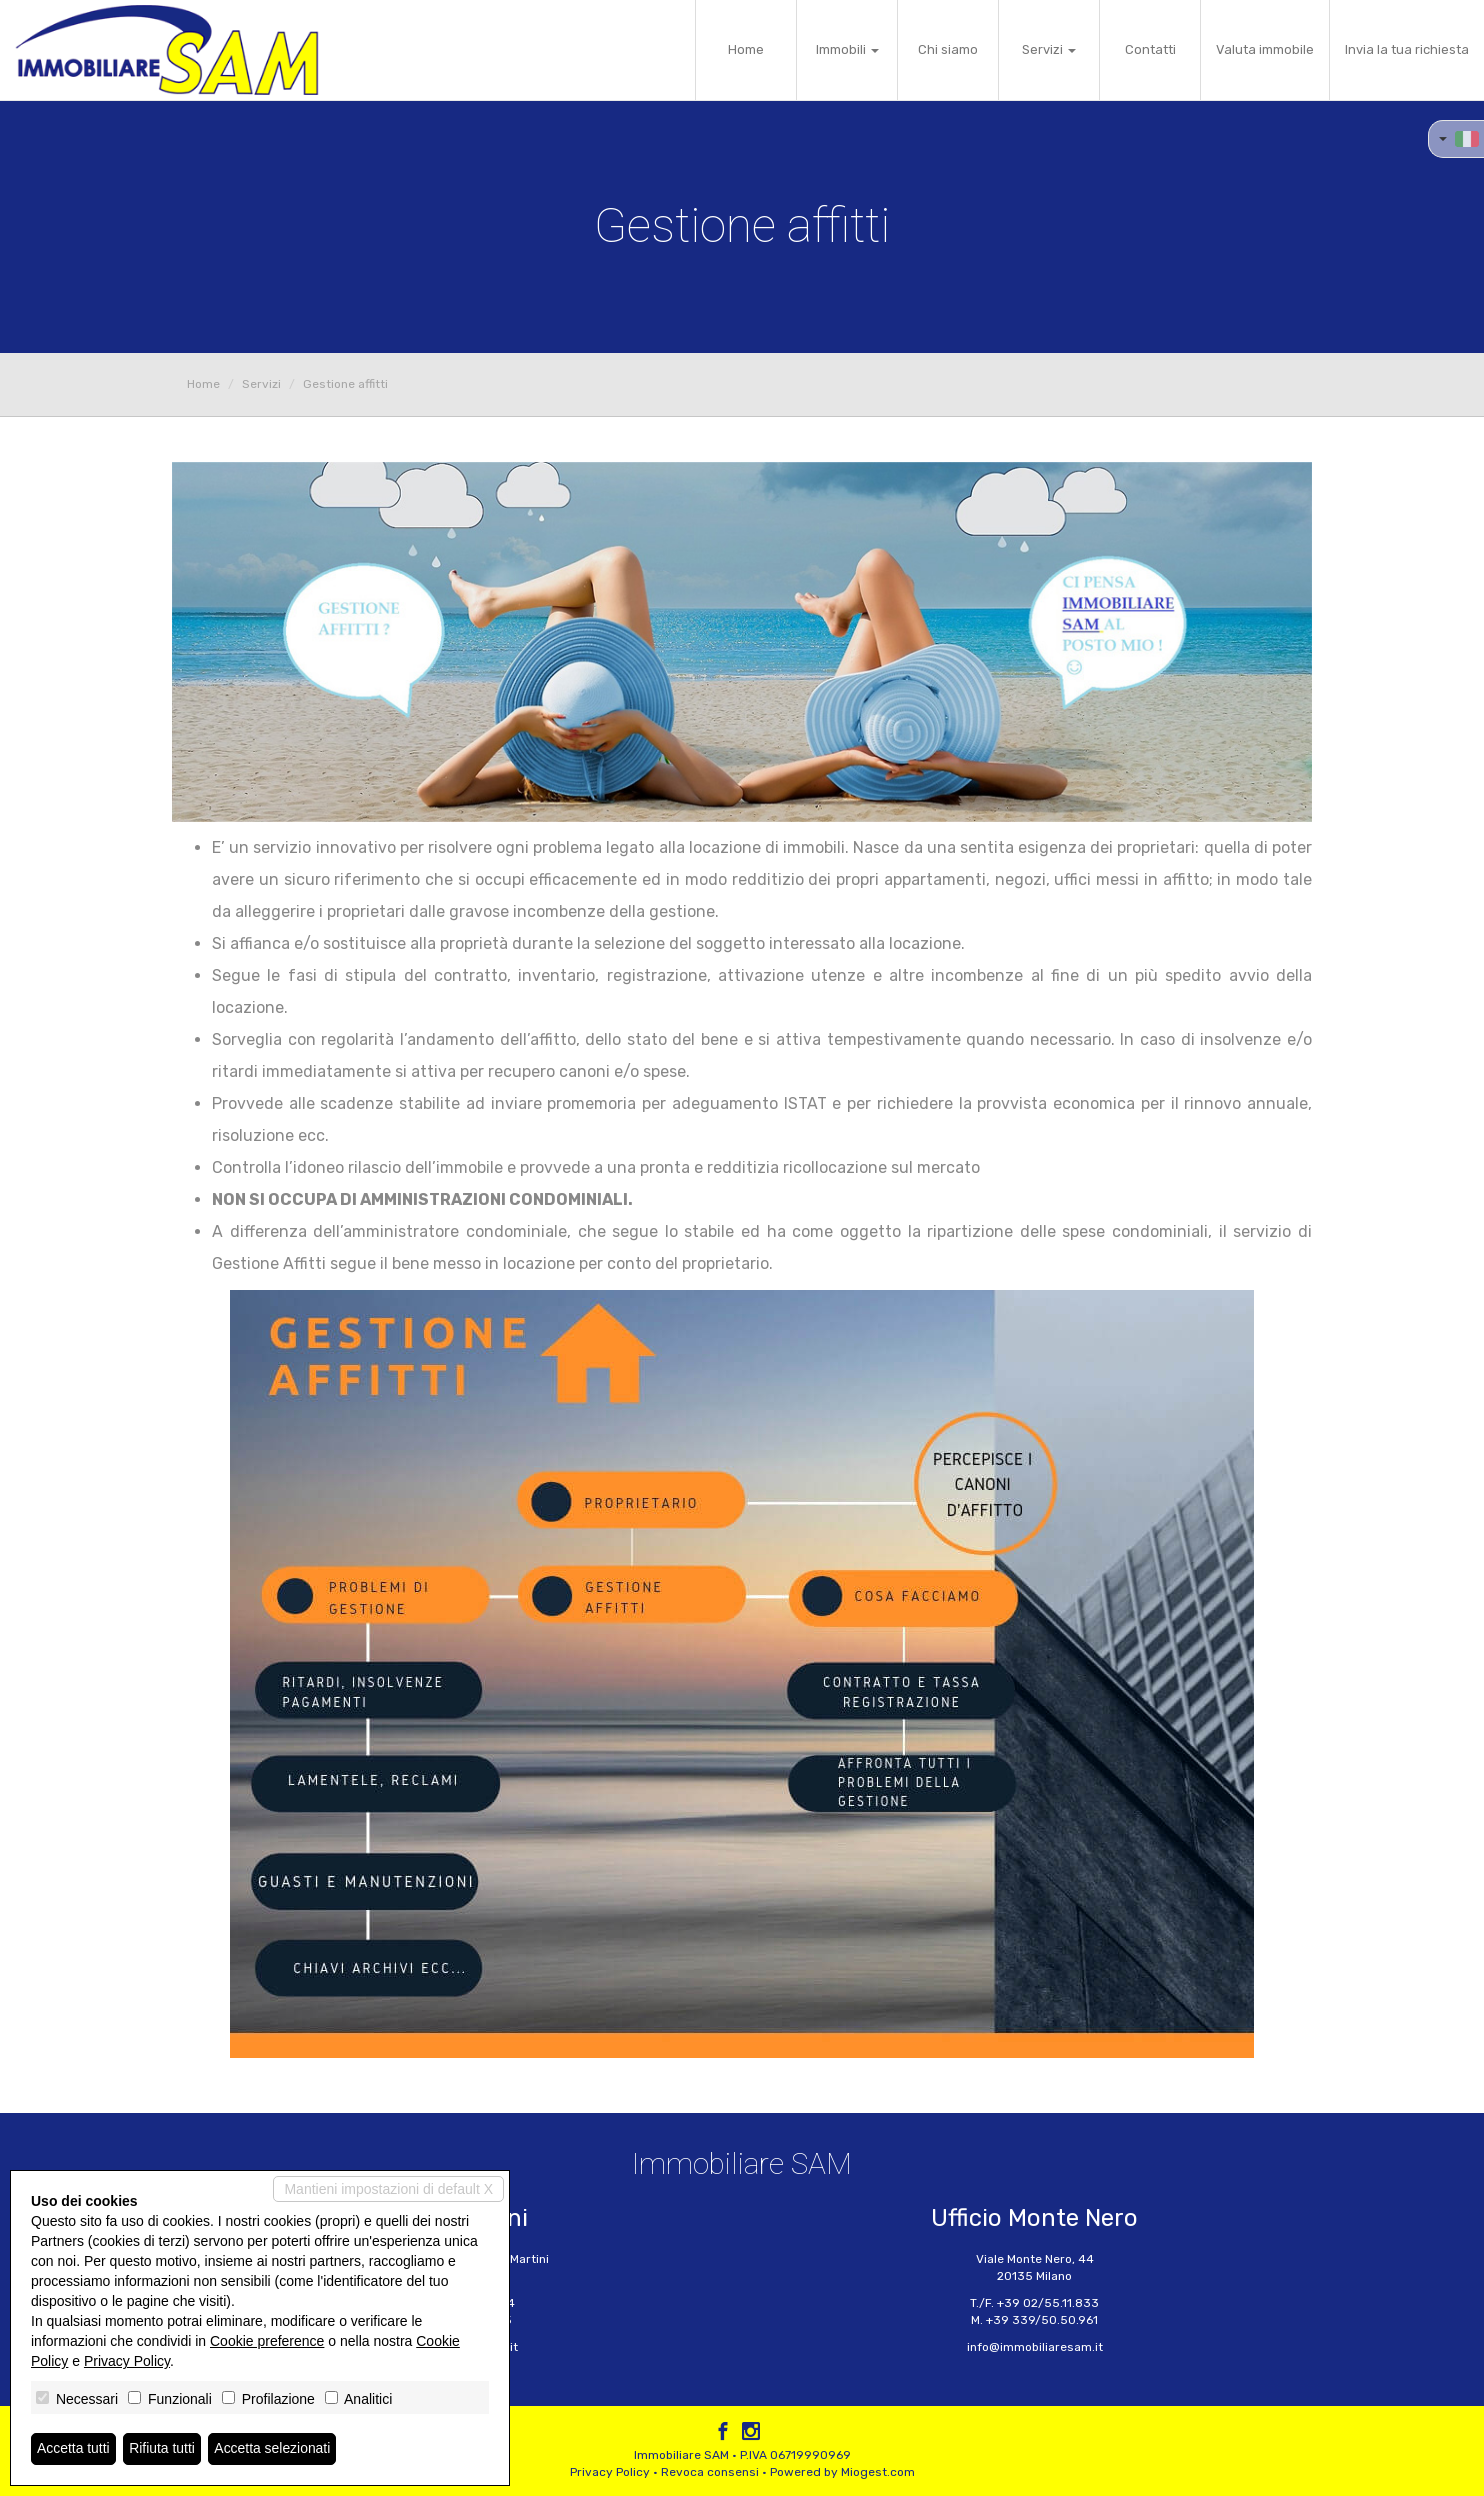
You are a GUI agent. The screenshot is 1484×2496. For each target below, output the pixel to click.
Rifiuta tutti (163, 2449)
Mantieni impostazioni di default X (388, 2189)
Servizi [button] (1049, 49)
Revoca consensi (710, 2472)
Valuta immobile (1265, 49)
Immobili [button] (847, 49)
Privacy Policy (610, 2472)
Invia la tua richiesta (1407, 49)
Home (746, 49)
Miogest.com (878, 2472)
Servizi (261, 384)
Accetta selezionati (273, 2449)
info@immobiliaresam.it (1035, 2347)
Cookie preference (267, 2341)
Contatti (1150, 49)
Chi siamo (948, 49)
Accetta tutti (73, 2449)
